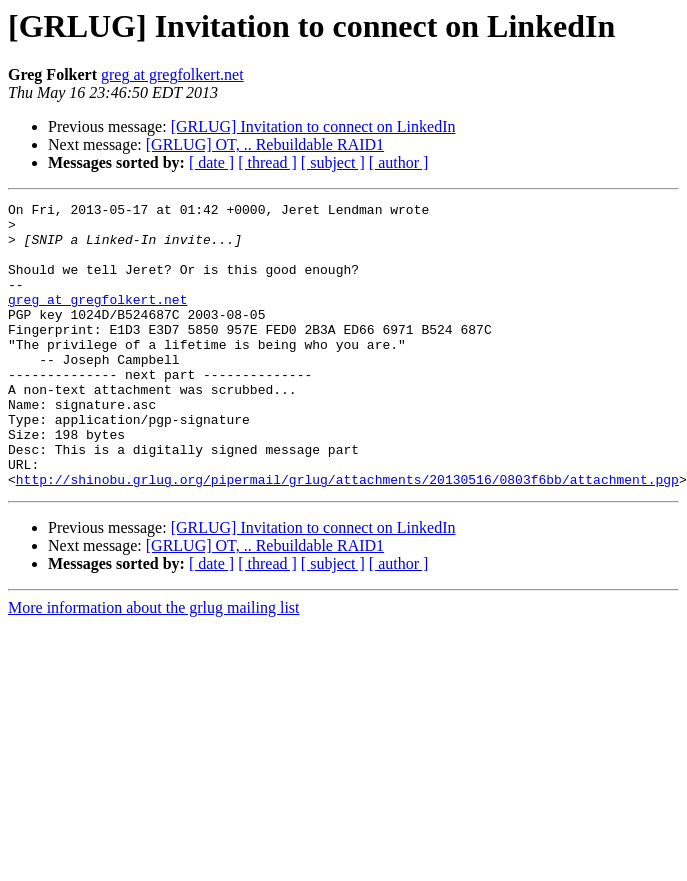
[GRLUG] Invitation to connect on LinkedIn (313, 126)
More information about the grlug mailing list (154, 664)
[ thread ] (267, 162)
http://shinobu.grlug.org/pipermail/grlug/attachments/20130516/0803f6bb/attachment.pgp (347, 536)
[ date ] (211, 162)
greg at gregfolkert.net (172, 74)
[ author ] (399, 162)
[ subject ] (333, 162)
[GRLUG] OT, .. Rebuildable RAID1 (265, 144)
